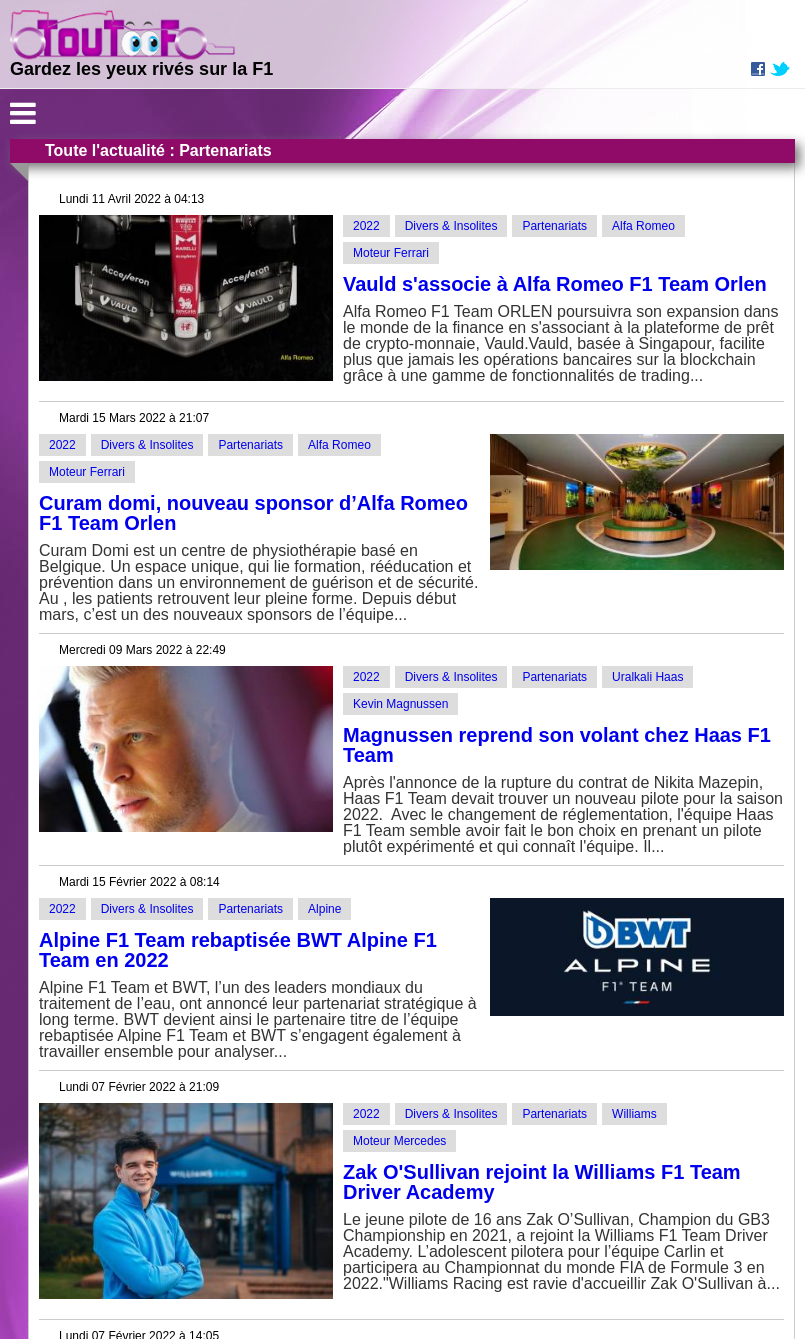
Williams (634, 1114)
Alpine (324, 909)
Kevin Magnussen (400, 704)
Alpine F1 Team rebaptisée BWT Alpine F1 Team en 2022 (238, 950)
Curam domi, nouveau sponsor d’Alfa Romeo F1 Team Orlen (253, 513)
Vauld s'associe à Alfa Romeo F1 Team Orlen (555, 284)
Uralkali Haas (647, 677)
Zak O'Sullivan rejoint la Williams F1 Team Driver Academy (542, 1182)
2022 (366, 226)
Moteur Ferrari (391, 253)
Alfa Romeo (643, 226)
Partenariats (554, 226)
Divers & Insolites (451, 226)
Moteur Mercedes (399, 1141)
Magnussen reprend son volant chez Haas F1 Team (557, 745)
